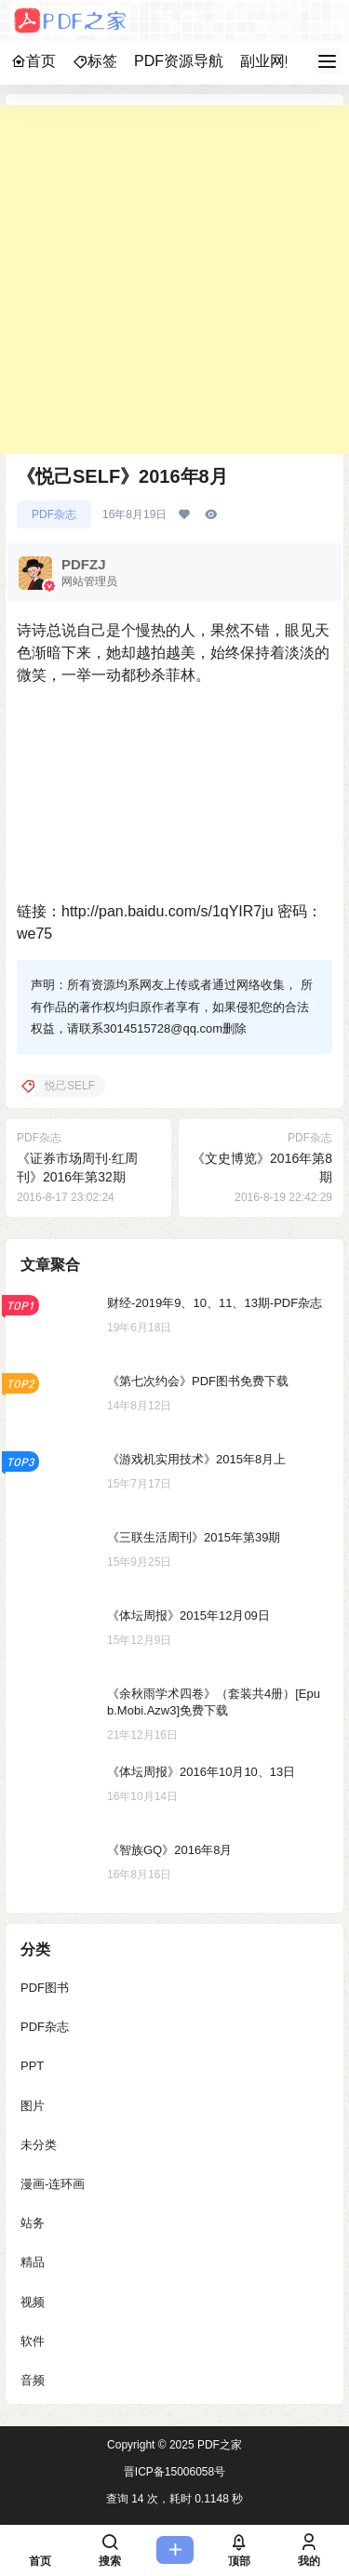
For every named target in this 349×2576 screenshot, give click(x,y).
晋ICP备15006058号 (174, 2471)
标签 (95, 61)
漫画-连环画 (52, 2184)
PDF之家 (218, 2444)
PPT (32, 2067)
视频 (32, 2302)
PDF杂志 (54, 514)
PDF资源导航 (178, 61)
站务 (32, 2223)
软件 (32, 2341)
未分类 (38, 2145)
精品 (32, 2263)
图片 (32, 2106)
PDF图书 (44, 1988)
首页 (33, 61)
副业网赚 (270, 61)
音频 (32, 2380)
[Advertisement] (174, 279)
